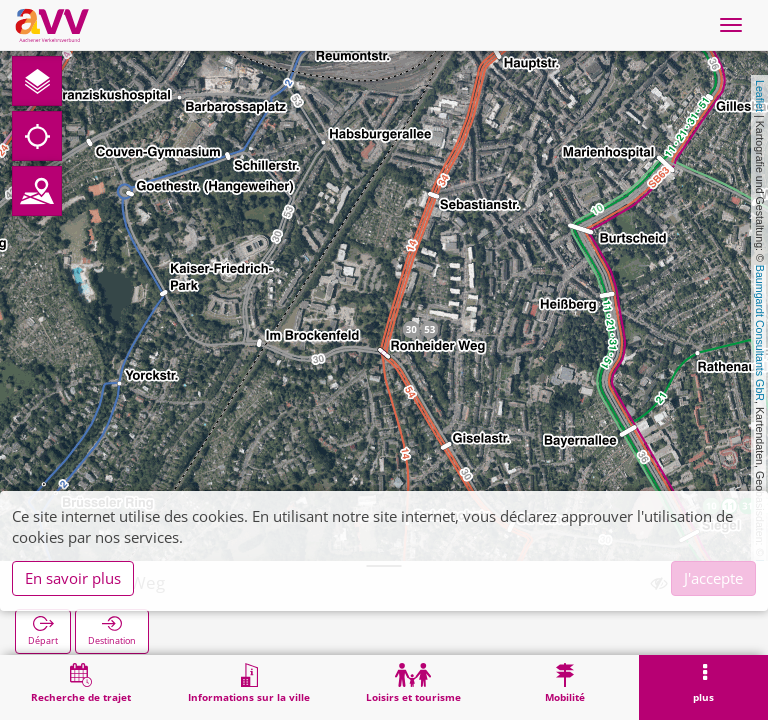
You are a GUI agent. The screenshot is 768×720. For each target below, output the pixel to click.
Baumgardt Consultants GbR (760, 333)
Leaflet (760, 96)
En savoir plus (73, 578)
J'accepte (713, 578)
